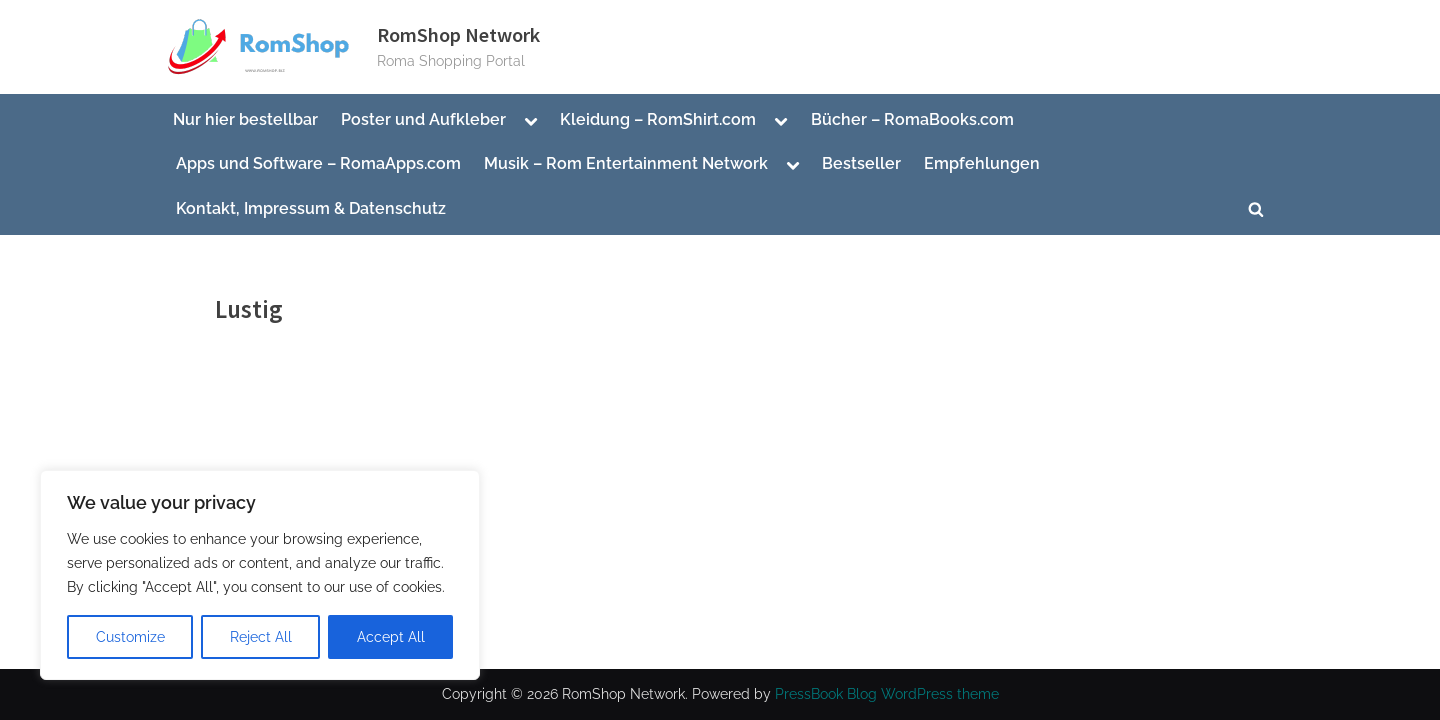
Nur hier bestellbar (245, 119)
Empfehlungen (982, 163)
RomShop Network (458, 35)
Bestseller (861, 163)
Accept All (391, 637)
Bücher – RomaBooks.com (912, 119)
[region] (260, 575)
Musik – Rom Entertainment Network (626, 163)
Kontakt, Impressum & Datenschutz (311, 208)
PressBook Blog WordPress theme (887, 694)
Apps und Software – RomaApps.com (318, 163)
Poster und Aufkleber (423, 119)
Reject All (261, 637)
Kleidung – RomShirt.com (658, 119)
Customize (130, 637)
